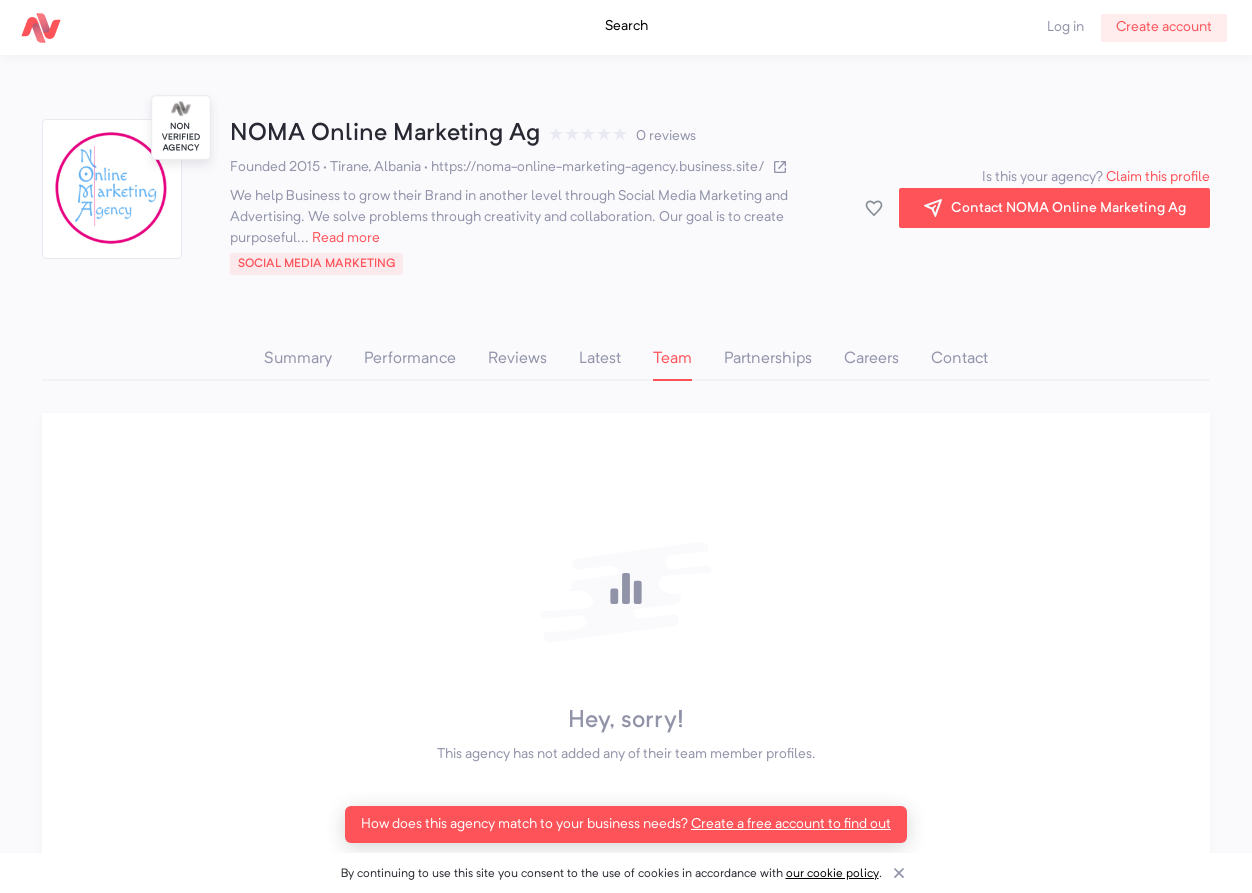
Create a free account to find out (791, 824)
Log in (1065, 27)
